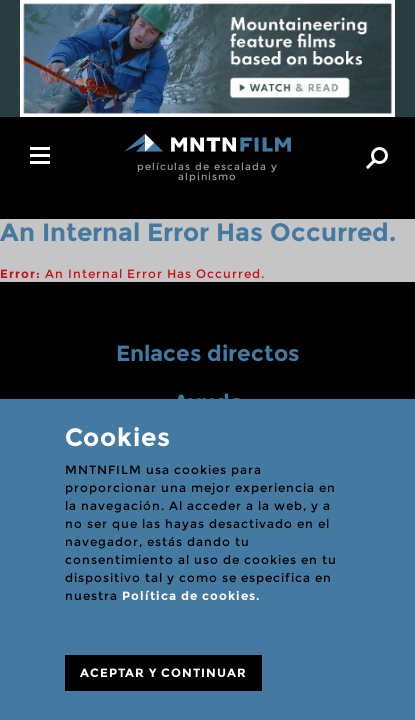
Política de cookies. (191, 595)
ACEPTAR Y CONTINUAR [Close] (163, 672)
